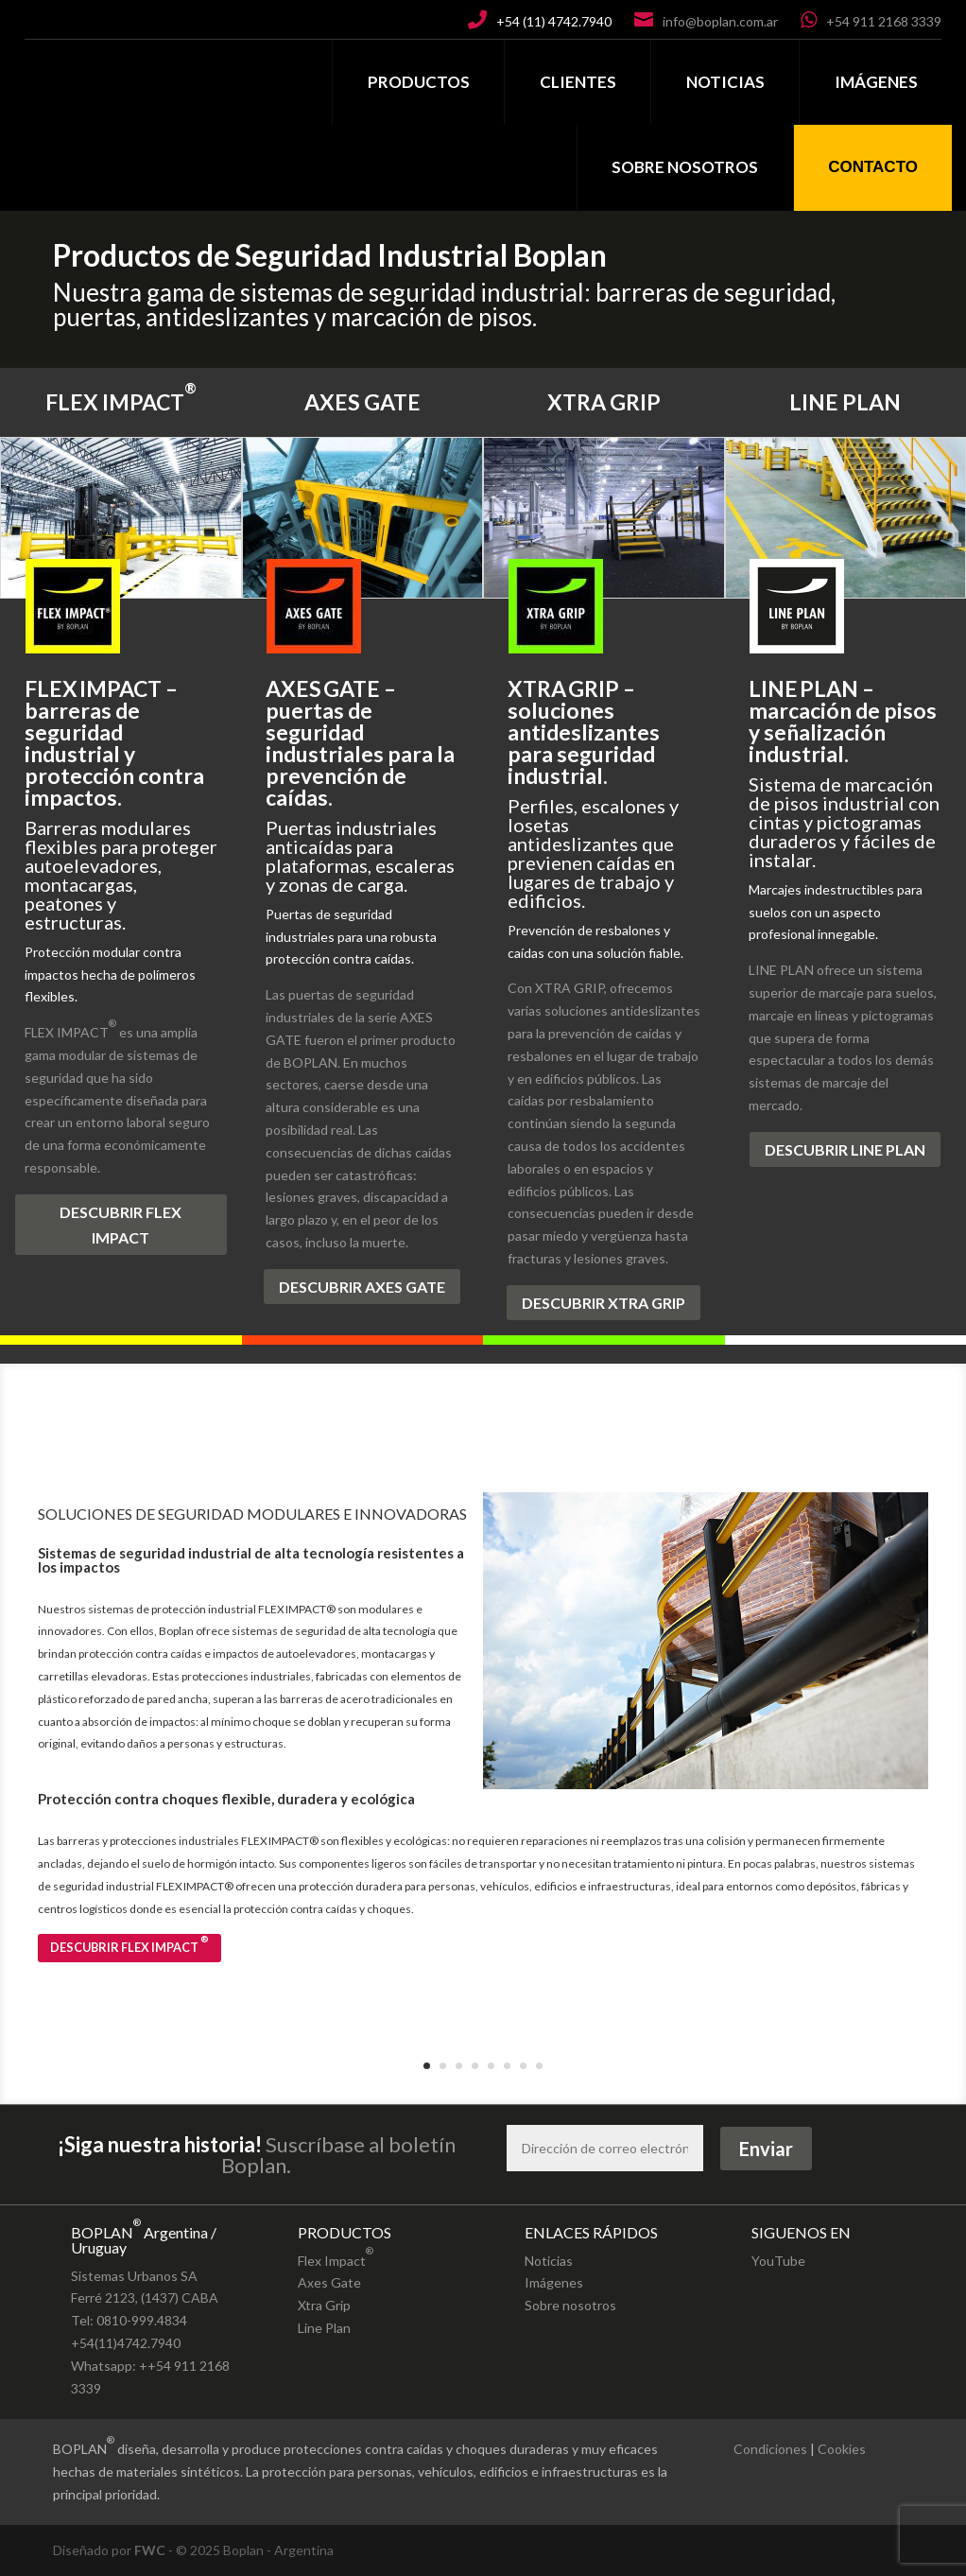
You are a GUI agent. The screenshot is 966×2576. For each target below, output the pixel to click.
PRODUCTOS (419, 82)
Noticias (549, 2261)
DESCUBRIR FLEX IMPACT (120, 1224)
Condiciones (770, 2449)
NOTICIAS (725, 82)
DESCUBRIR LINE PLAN (845, 1149)
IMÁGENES (876, 82)
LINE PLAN (845, 402)
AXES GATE (362, 402)
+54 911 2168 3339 (883, 21)
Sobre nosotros (570, 2305)
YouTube (778, 2261)
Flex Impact (335, 2254)
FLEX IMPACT (121, 393)
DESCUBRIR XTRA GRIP (603, 1303)
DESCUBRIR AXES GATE (362, 1287)
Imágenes (554, 2282)
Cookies (842, 2449)
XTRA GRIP (604, 402)
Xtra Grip (324, 2305)
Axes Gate (329, 2282)
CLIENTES (578, 82)
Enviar (766, 2148)
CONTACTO (873, 167)
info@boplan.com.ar (720, 21)
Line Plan (324, 2328)
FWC (149, 2550)
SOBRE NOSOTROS (685, 167)
